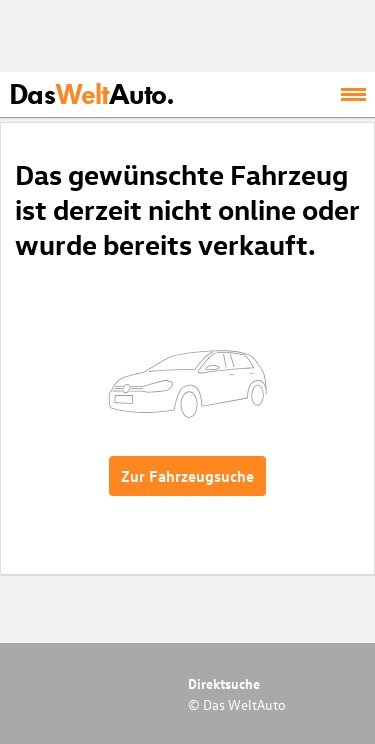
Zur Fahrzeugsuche (187, 476)
